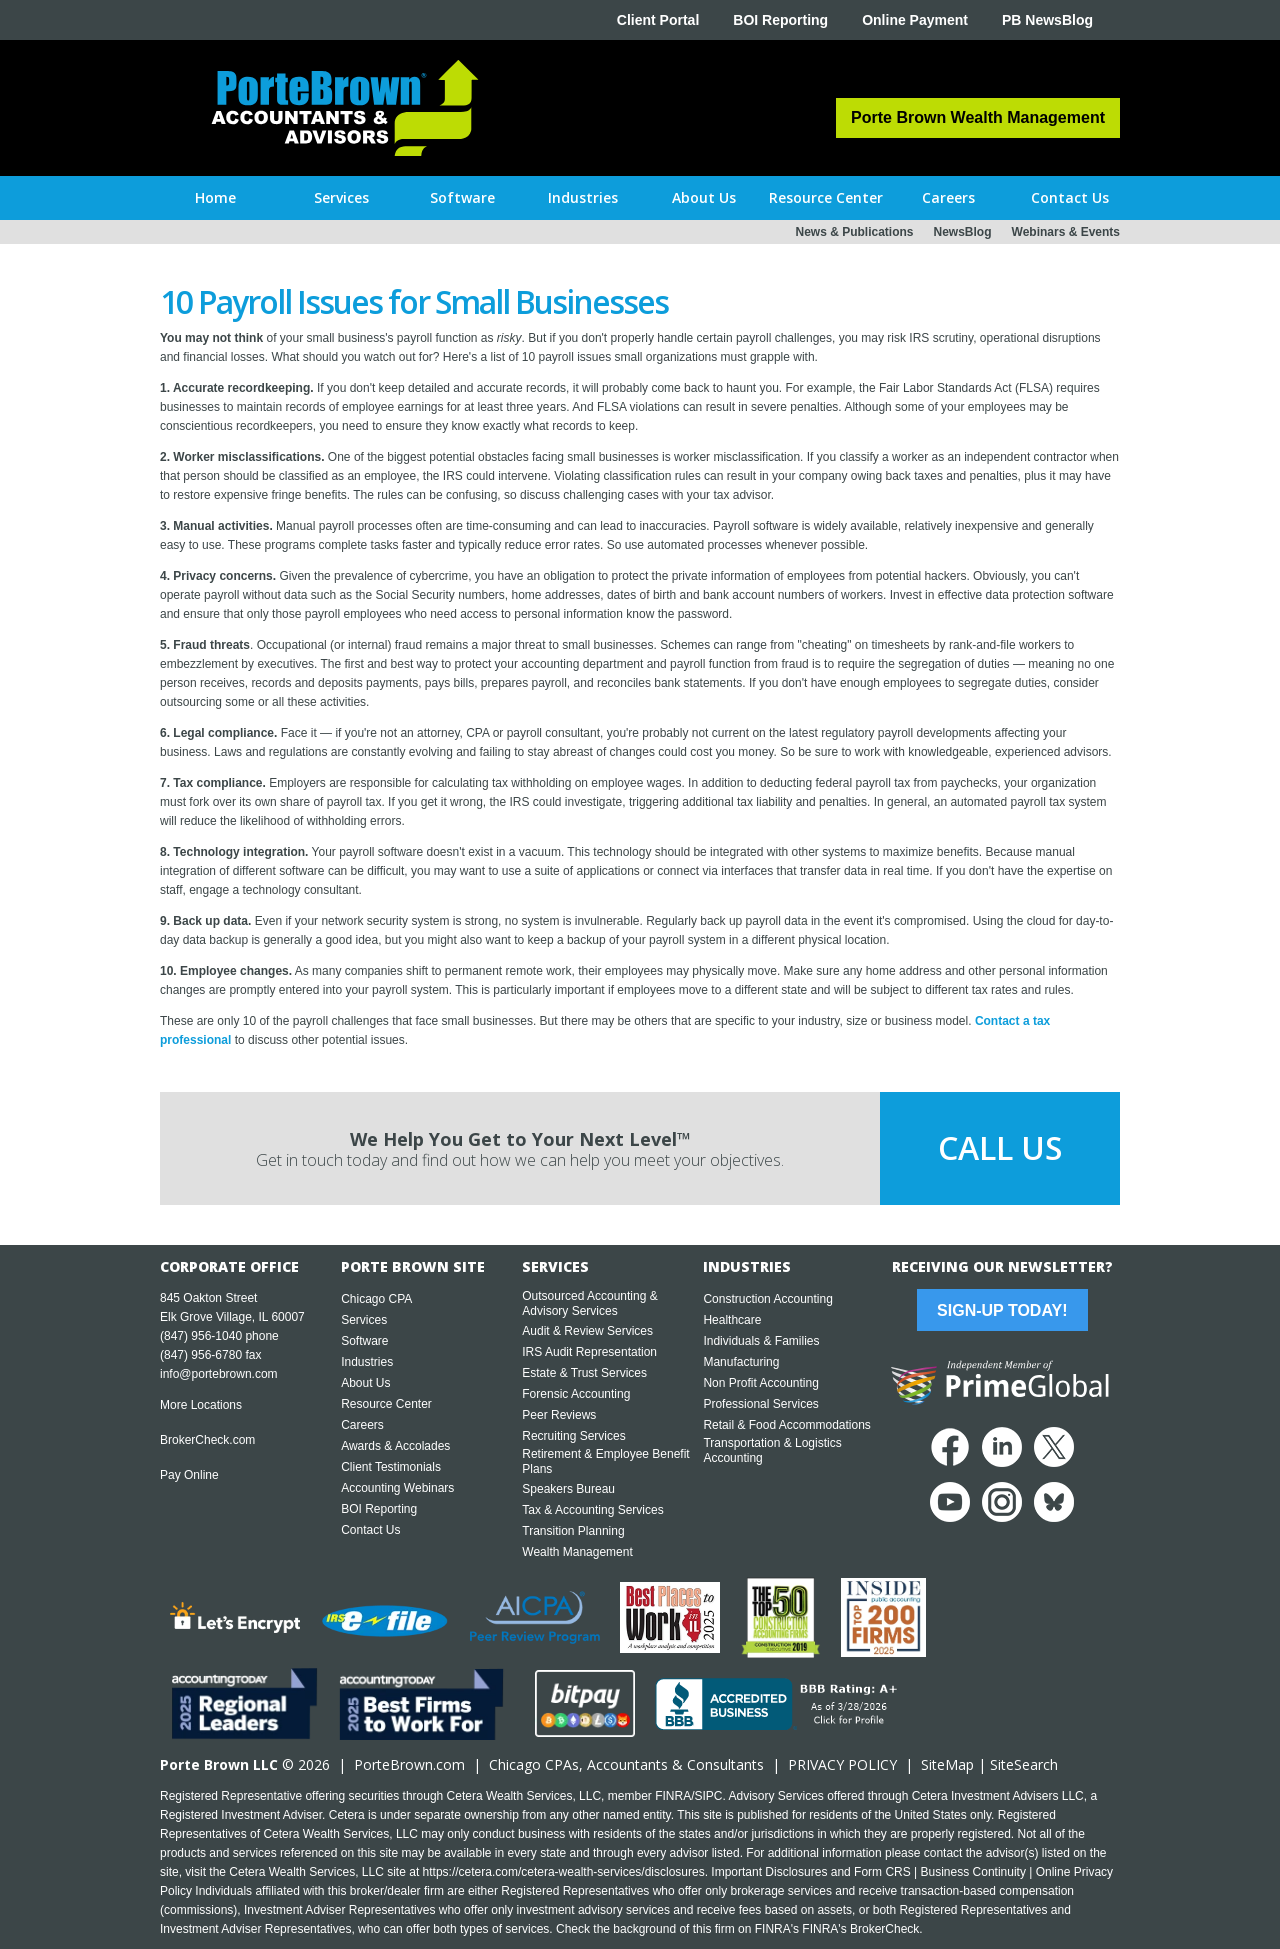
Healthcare (732, 1320)
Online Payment (915, 20)
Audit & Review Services (587, 1331)
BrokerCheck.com (207, 1440)
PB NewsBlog (1047, 20)
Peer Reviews (559, 1415)
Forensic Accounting (576, 1394)
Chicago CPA (376, 1299)
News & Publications (854, 232)
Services (364, 1320)
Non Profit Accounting (760, 1383)
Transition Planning (573, 1531)
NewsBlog (963, 232)
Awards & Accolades (395, 1446)
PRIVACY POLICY (842, 1764)
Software (364, 1341)
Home (215, 197)
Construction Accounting (767, 1299)
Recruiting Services (573, 1436)
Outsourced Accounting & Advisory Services (589, 1303)
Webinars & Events (1066, 232)
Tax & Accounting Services (592, 1510)
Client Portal (658, 20)
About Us (365, 1383)
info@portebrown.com (219, 1374)
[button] (341, 198)
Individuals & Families (761, 1341)
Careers (362, 1425)
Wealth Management (577, 1552)
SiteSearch (1024, 1764)
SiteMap (947, 1764)
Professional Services (760, 1404)
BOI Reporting (780, 20)
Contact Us (370, 1530)
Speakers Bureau (568, 1489)
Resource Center (386, 1404)
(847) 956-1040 (201, 1336)
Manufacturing (741, 1362)
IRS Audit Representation (589, 1352)
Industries (367, 1362)
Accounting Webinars (397, 1488)
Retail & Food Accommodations (786, 1425)
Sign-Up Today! (1002, 1310)
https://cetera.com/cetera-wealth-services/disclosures (564, 1872)
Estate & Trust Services (584, 1373)
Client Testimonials (391, 1467)
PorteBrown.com (409, 1764)
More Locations (201, 1405)
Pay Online (189, 1475)
